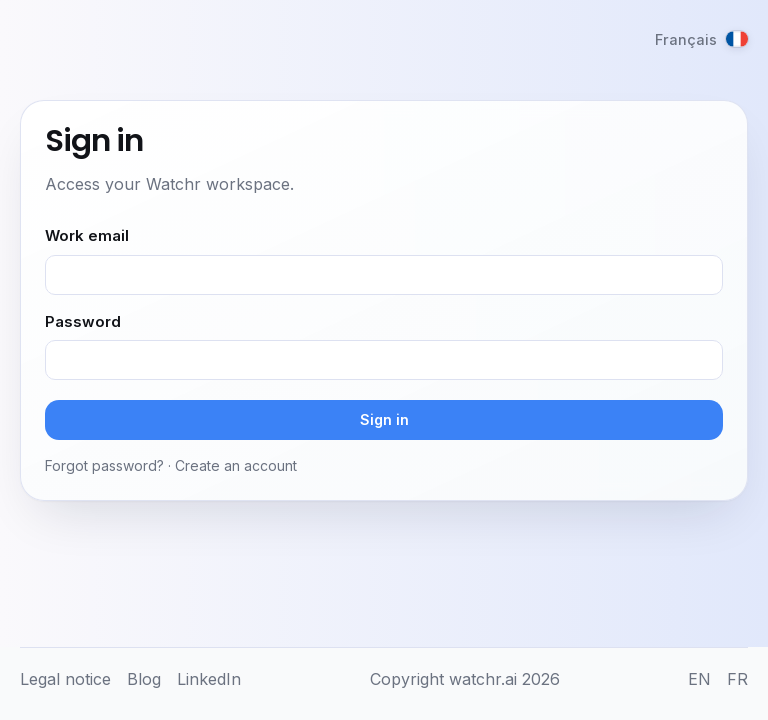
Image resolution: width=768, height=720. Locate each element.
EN (699, 679)
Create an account (236, 465)
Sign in (384, 419)
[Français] (701, 39)
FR (737, 679)
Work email (87, 235)
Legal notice (65, 679)
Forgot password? (104, 465)
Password (83, 321)
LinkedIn (209, 679)
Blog (144, 679)
